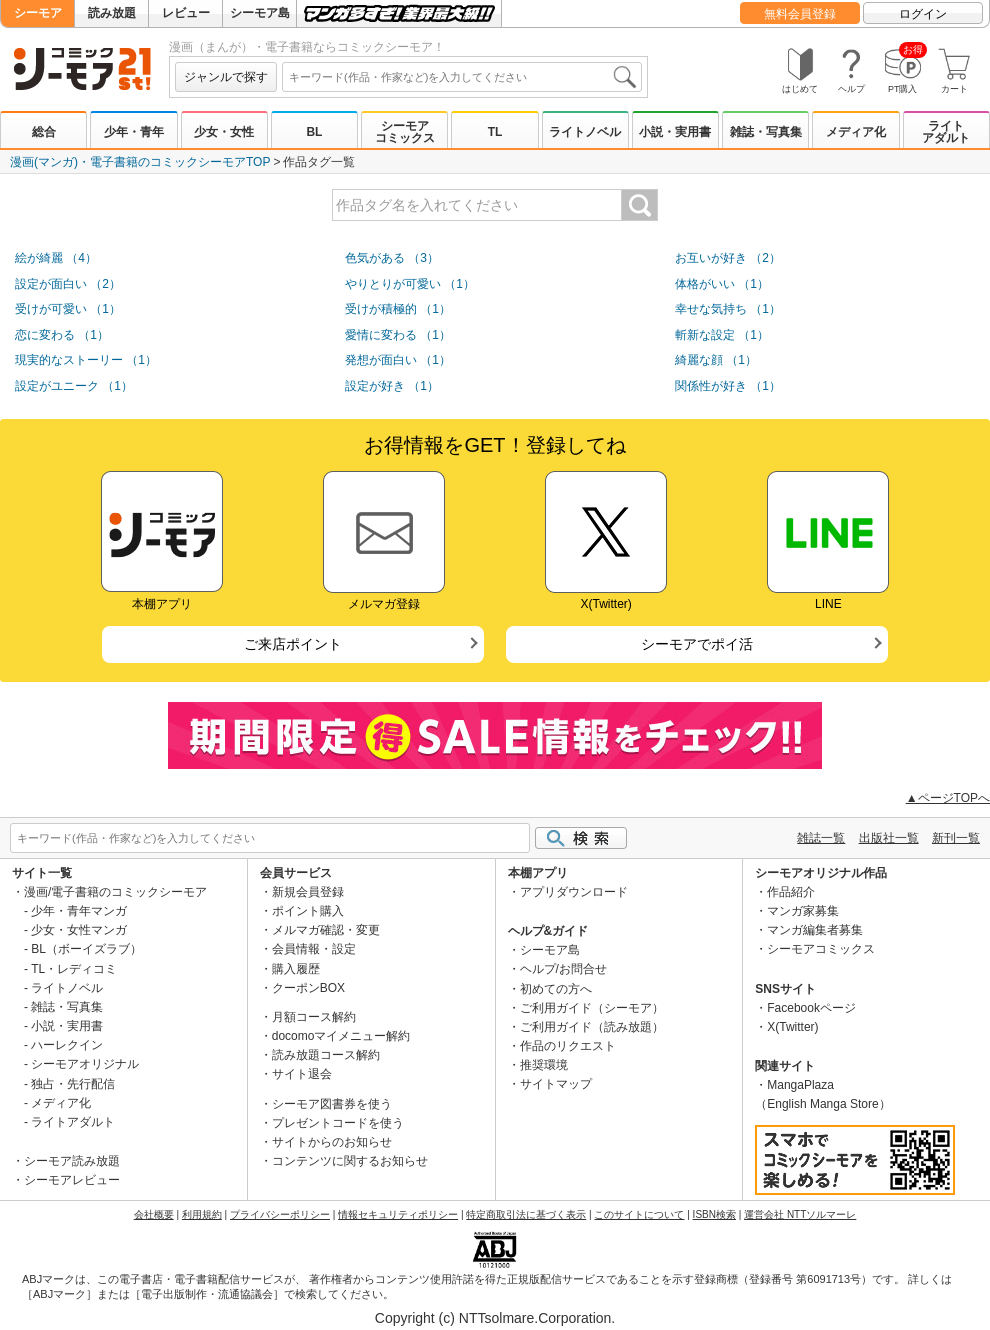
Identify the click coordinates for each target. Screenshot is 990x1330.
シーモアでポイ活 (697, 644)
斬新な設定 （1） (722, 335)
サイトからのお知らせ (332, 1142)
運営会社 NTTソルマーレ (800, 1214)
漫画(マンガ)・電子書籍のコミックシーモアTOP (140, 162)
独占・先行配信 (73, 1084)
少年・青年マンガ (79, 911)
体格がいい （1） (722, 284)
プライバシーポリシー (280, 1214)
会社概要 (154, 1214)
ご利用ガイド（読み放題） (592, 1027)
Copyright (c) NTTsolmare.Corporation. (495, 1318)
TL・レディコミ (74, 969)
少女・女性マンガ (79, 930)
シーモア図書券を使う (332, 1104)
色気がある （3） (392, 258)
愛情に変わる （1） (398, 335)
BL (314, 132)
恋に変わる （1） (62, 335)
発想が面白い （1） (398, 360)
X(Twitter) (792, 1027)
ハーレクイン (67, 1045)
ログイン (923, 14)
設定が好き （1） (392, 386)
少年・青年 (134, 132)
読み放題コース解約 (326, 1055)
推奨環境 (544, 1065)
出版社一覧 (889, 838)
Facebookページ (811, 1008)
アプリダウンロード (574, 892)
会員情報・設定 (314, 949)
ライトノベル (585, 132)
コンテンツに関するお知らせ (350, 1161)
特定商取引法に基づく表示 (526, 1214)
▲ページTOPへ (948, 798)
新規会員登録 (308, 892)
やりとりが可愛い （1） (410, 284)
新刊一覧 (956, 838)
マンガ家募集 (803, 911)
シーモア (38, 13)
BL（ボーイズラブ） (86, 949)
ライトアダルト (946, 132)
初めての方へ (556, 989)
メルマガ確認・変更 (326, 930)
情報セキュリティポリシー (398, 1214)
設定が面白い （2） (68, 284)
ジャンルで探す (226, 77)
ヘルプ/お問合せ (563, 969)
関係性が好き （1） (728, 386)
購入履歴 (296, 969)
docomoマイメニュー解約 (341, 1036)
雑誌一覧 (821, 838)
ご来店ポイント (293, 644)
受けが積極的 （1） (398, 309)
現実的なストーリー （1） (86, 360)
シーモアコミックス (405, 132)
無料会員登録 (800, 14)
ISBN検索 (714, 1214)
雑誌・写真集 (766, 132)
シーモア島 (260, 13)
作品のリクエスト (568, 1046)
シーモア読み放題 (72, 1161)
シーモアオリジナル (85, 1064)
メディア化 (856, 132)
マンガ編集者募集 (815, 930)
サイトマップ (556, 1084)
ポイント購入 (308, 911)
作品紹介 (791, 892)
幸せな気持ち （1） (728, 309)
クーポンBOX (308, 988)
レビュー (186, 13)
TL (495, 132)
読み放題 (112, 13)
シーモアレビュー (72, 1180)
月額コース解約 (314, 1017)
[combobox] (462, 77)
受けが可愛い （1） (68, 309)
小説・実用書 (675, 132)
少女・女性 (224, 132)
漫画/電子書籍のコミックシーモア (115, 892)
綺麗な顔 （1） (716, 360)
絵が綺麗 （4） (56, 258)
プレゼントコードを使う (338, 1123)
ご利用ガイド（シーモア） (592, 1008)
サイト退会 (302, 1074)
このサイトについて (639, 1214)
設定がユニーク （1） (74, 386)
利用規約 (202, 1214)
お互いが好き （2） (728, 258)
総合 (44, 132)
